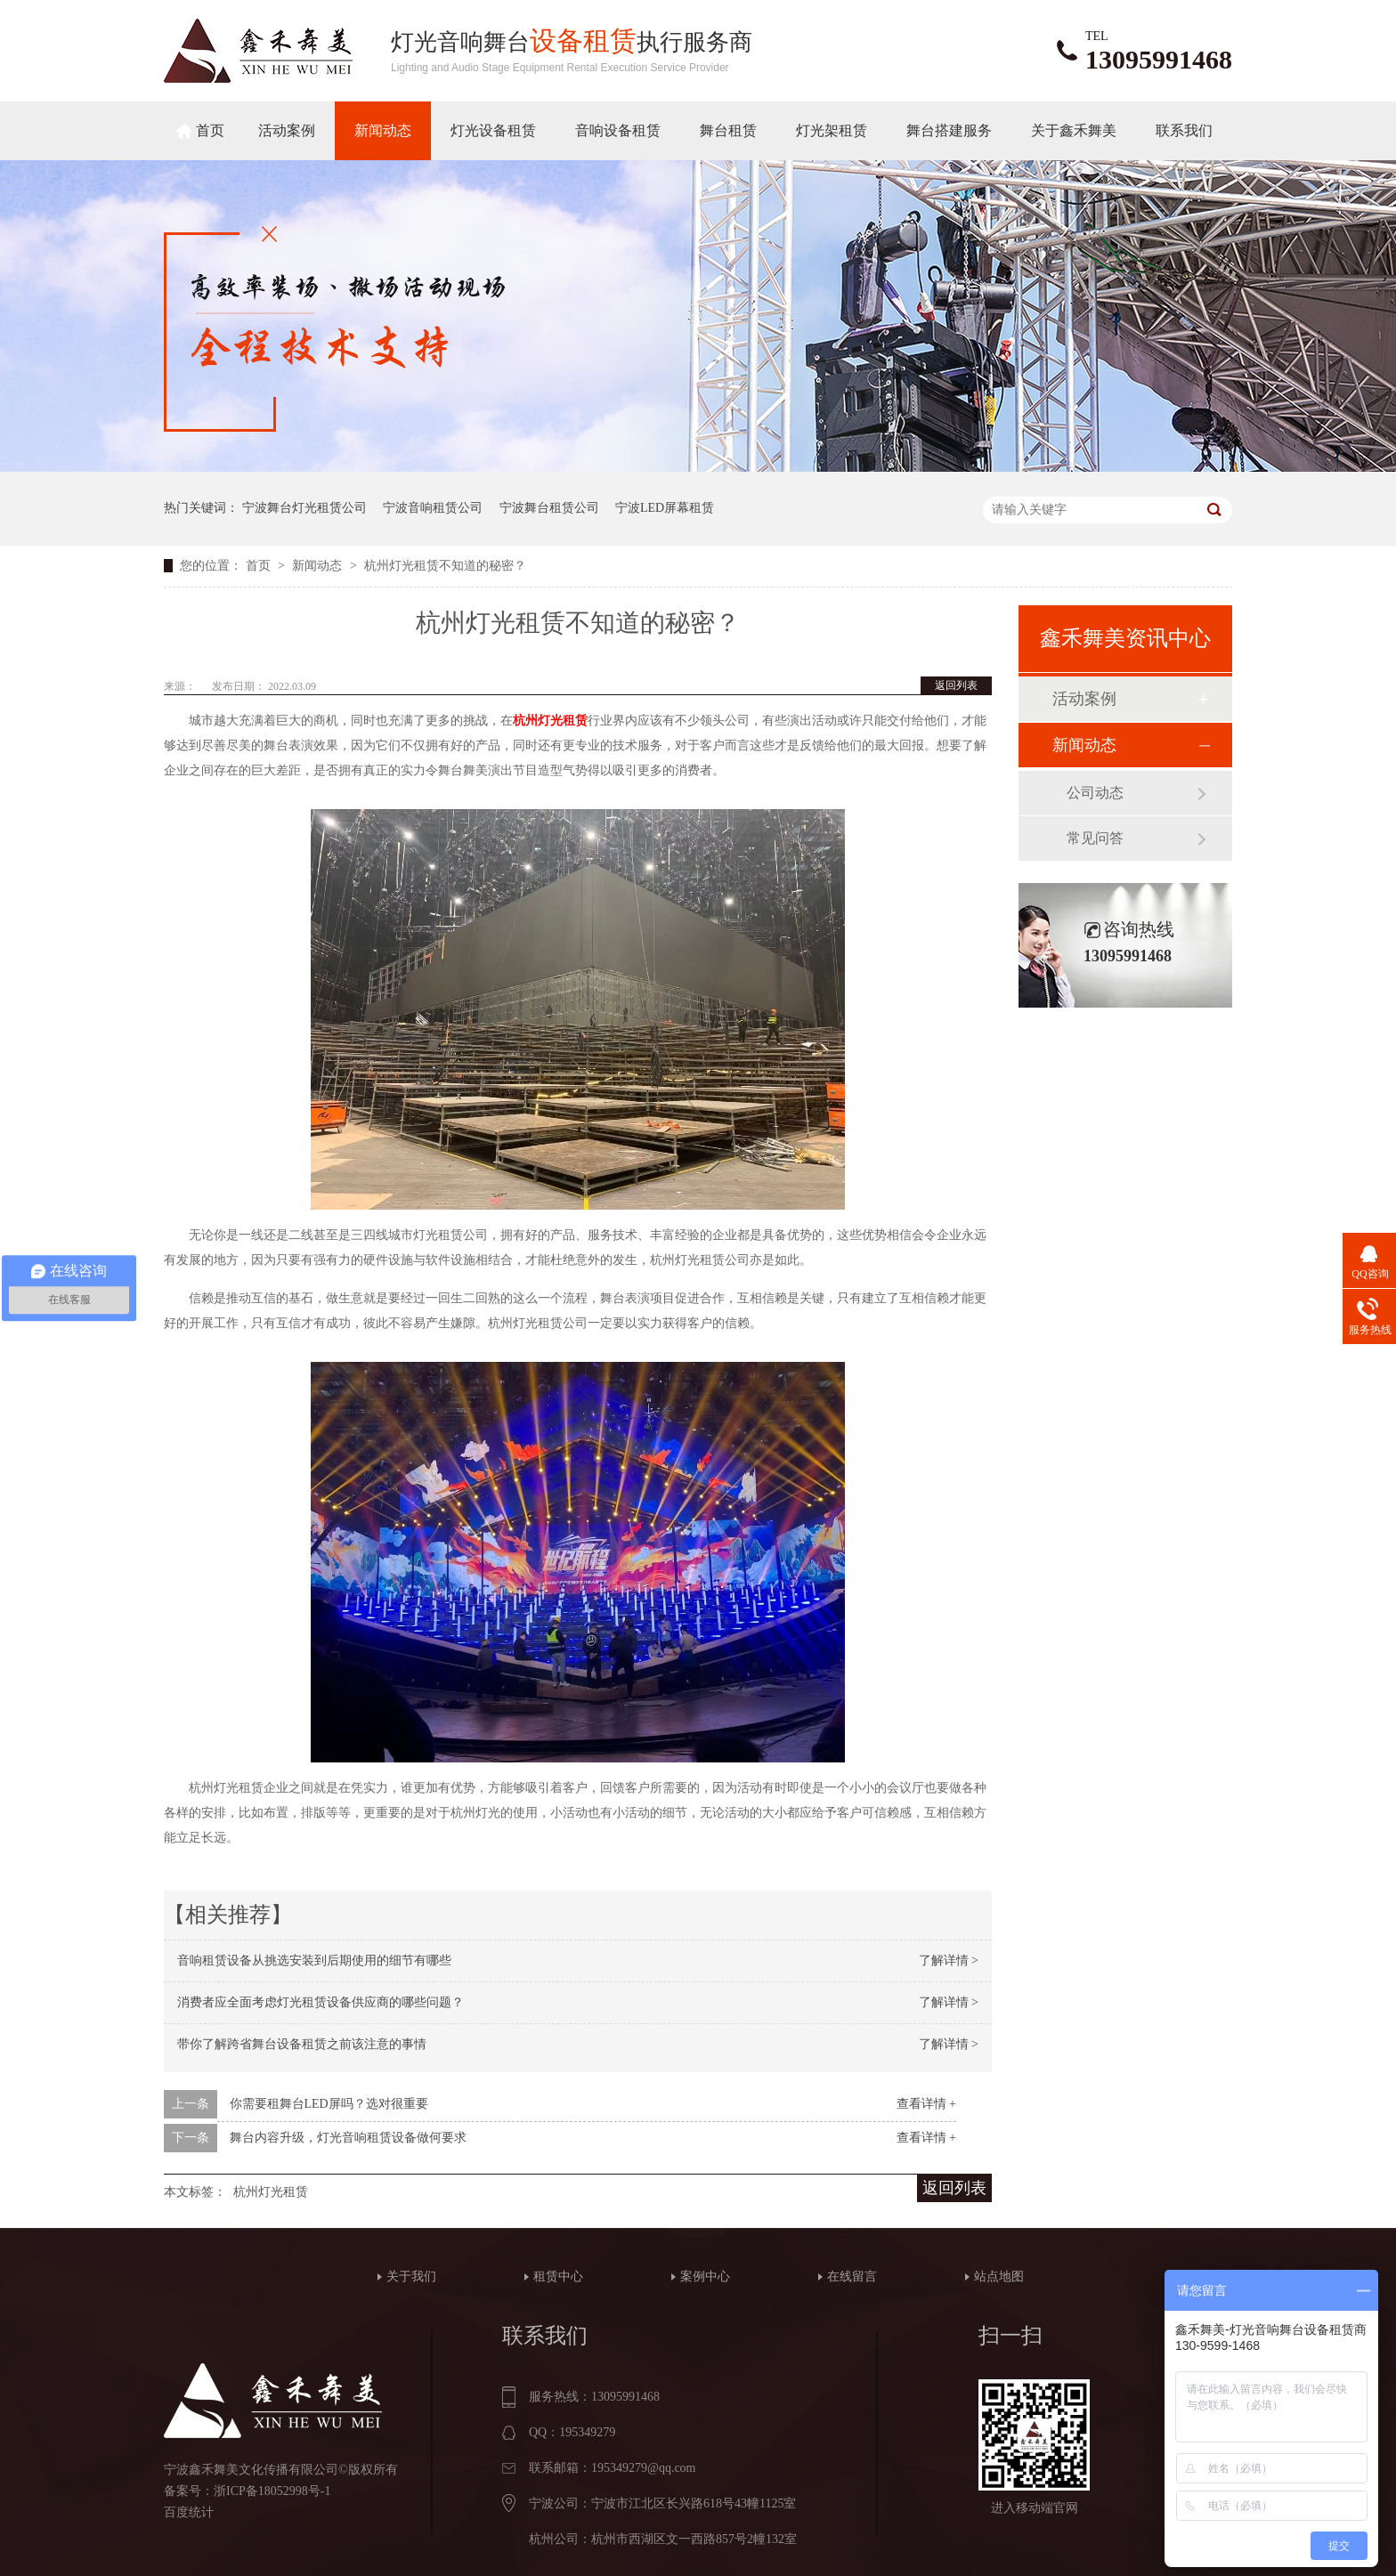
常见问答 (1095, 838)
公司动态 (1095, 792)
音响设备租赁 (618, 130)
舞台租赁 (728, 130)
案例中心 (705, 2276)
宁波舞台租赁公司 (549, 507)
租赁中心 (558, 2276)
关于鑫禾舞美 (1073, 130)
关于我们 (411, 2276)
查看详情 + (926, 2103)
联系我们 (1184, 130)
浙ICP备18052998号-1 (272, 2491)
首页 (210, 130)
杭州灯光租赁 (550, 720)
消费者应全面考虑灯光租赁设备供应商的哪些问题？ (320, 2002)
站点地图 (999, 2276)
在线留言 (852, 2276)
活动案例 (286, 130)
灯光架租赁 (831, 130)
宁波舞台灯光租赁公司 (304, 507)
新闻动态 (382, 130)
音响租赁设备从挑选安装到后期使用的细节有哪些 (314, 1960)
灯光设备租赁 (493, 130)
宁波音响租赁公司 (433, 507)
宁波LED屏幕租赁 (664, 507)
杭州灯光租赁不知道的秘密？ (445, 565)
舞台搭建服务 (949, 130)
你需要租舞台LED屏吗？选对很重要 (329, 2103)
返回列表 (956, 685)
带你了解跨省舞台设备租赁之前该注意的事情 (301, 2044)
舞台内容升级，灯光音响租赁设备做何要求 (348, 2137)
